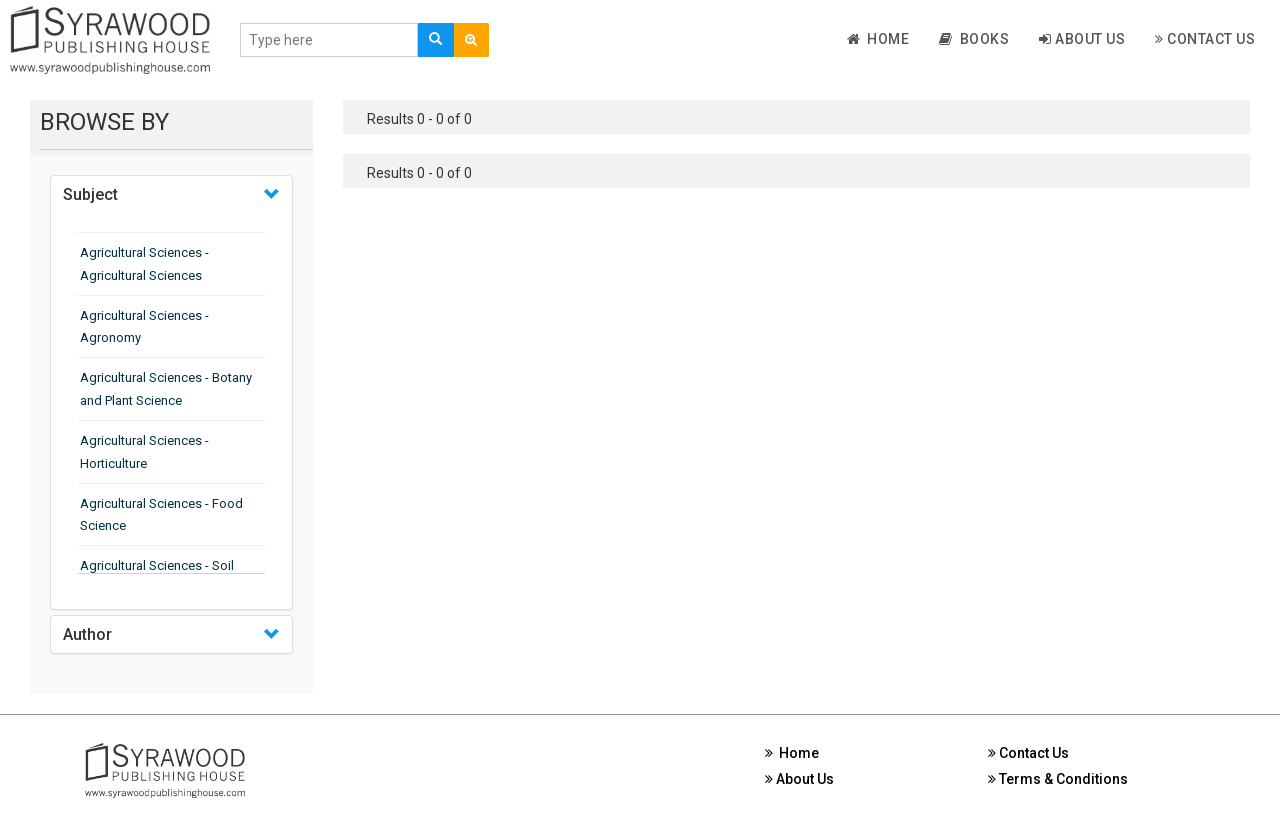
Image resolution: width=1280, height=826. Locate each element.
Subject (90, 194)
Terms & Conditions (1058, 779)
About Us (1082, 39)
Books (974, 39)
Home (878, 39)
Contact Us (1205, 39)
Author (87, 634)
